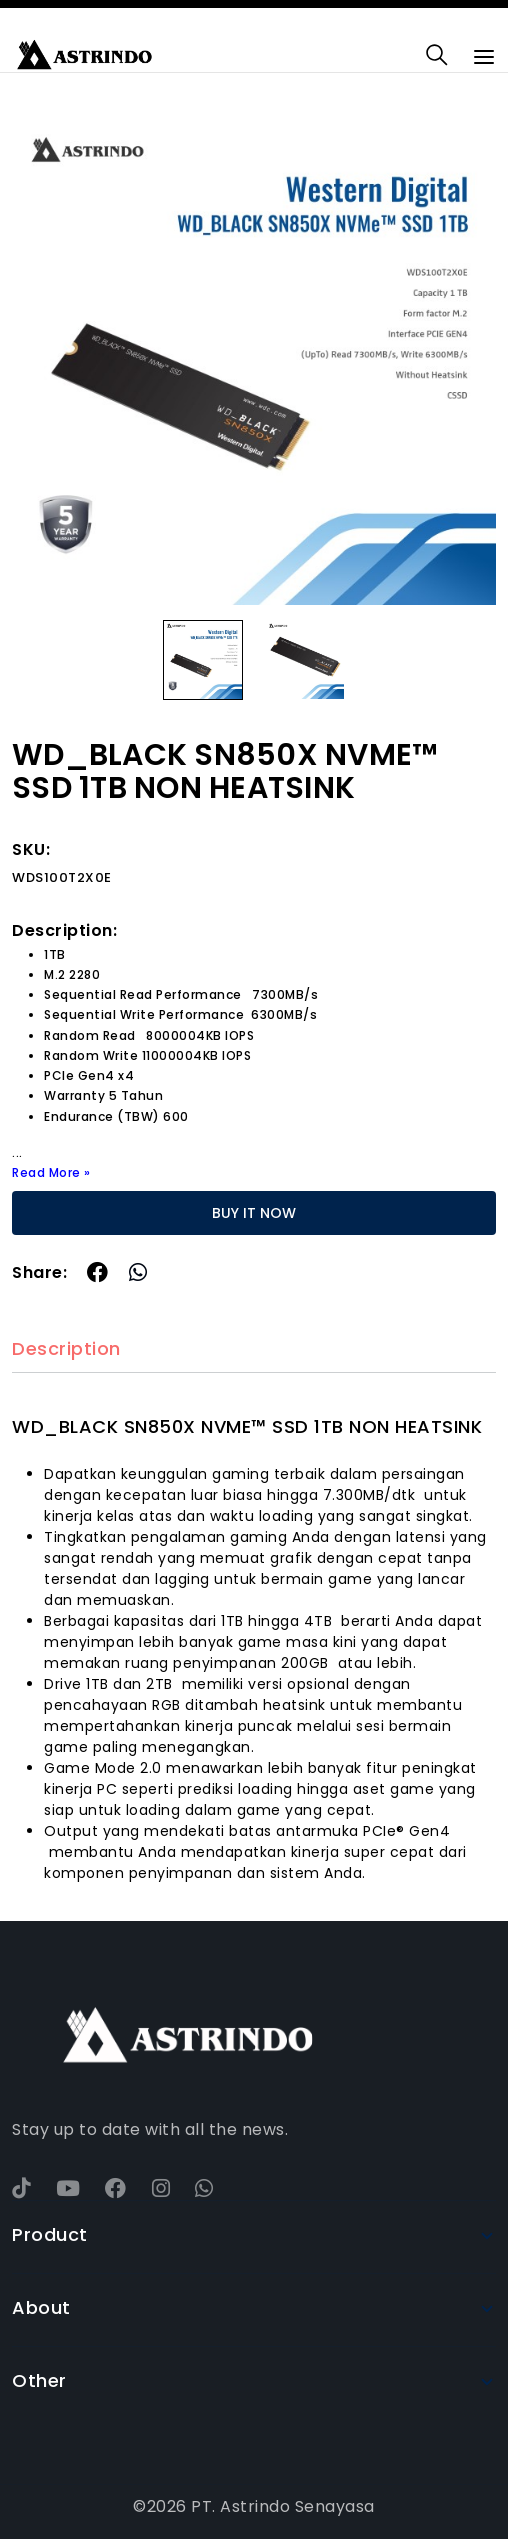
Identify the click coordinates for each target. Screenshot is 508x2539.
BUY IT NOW (254, 1213)
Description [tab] (66, 1349)
